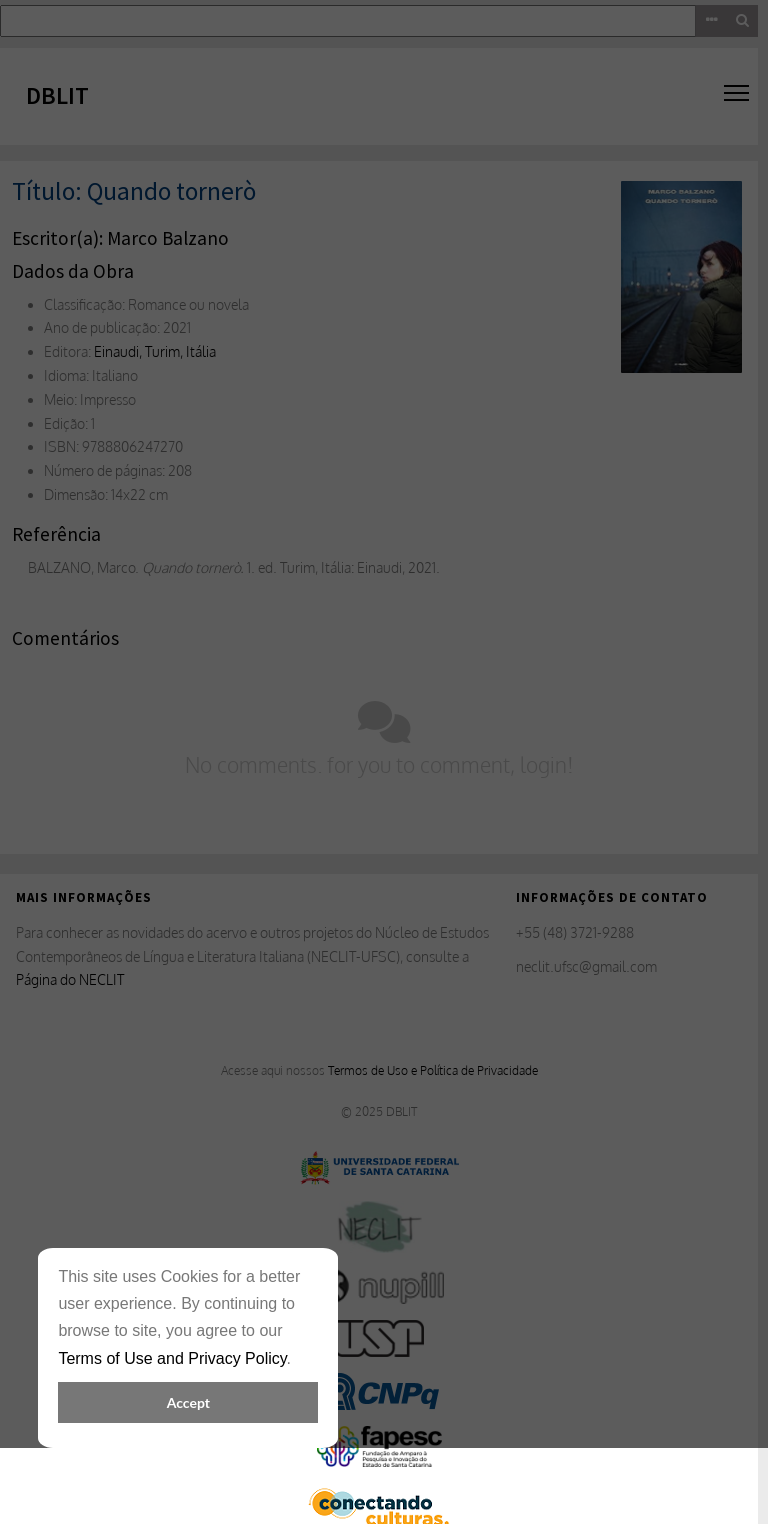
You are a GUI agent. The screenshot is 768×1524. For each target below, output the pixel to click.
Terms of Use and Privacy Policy (172, 1358)
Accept (188, 1402)
